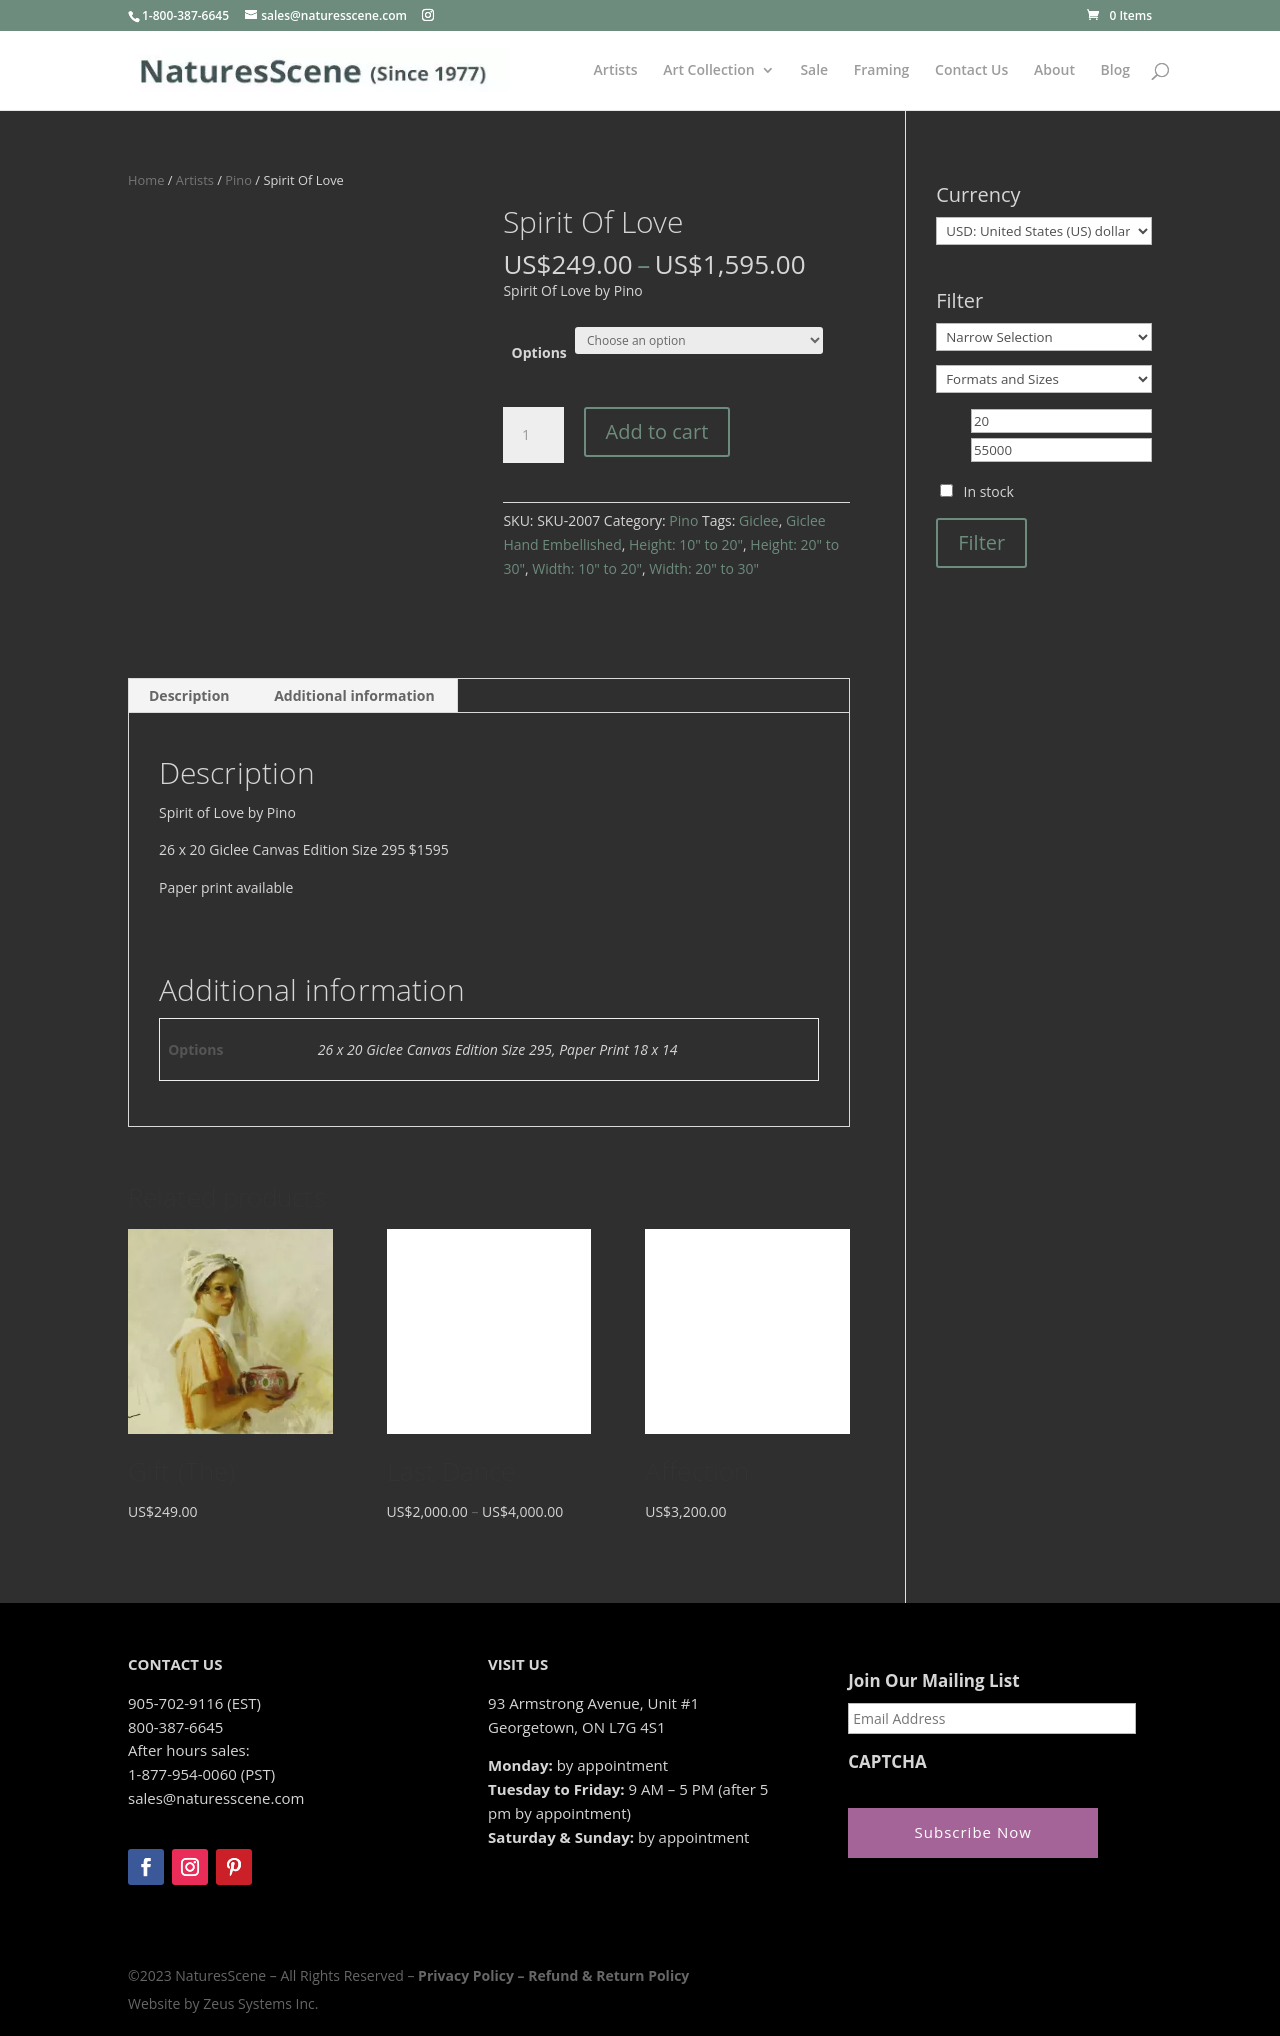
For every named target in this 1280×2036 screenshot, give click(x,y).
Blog (1115, 71)
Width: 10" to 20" (587, 568)
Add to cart (657, 431)
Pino (238, 180)
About (1054, 71)
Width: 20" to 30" (704, 568)
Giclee (759, 520)
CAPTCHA (887, 1762)
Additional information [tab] (354, 695)
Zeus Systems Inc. (260, 2003)
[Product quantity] (533, 435)
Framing (882, 71)
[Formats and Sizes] (1044, 379)
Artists (616, 71)
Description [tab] (189, 695)
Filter (981, 542)
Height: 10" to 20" (686, 544)
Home (146, 180)
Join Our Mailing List (933, 1681)
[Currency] (1044, 231)
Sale (814, 71)
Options (539, 352)
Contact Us (971, 71)
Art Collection (709, 71)
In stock (989, 491)
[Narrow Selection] (1044, 337)
